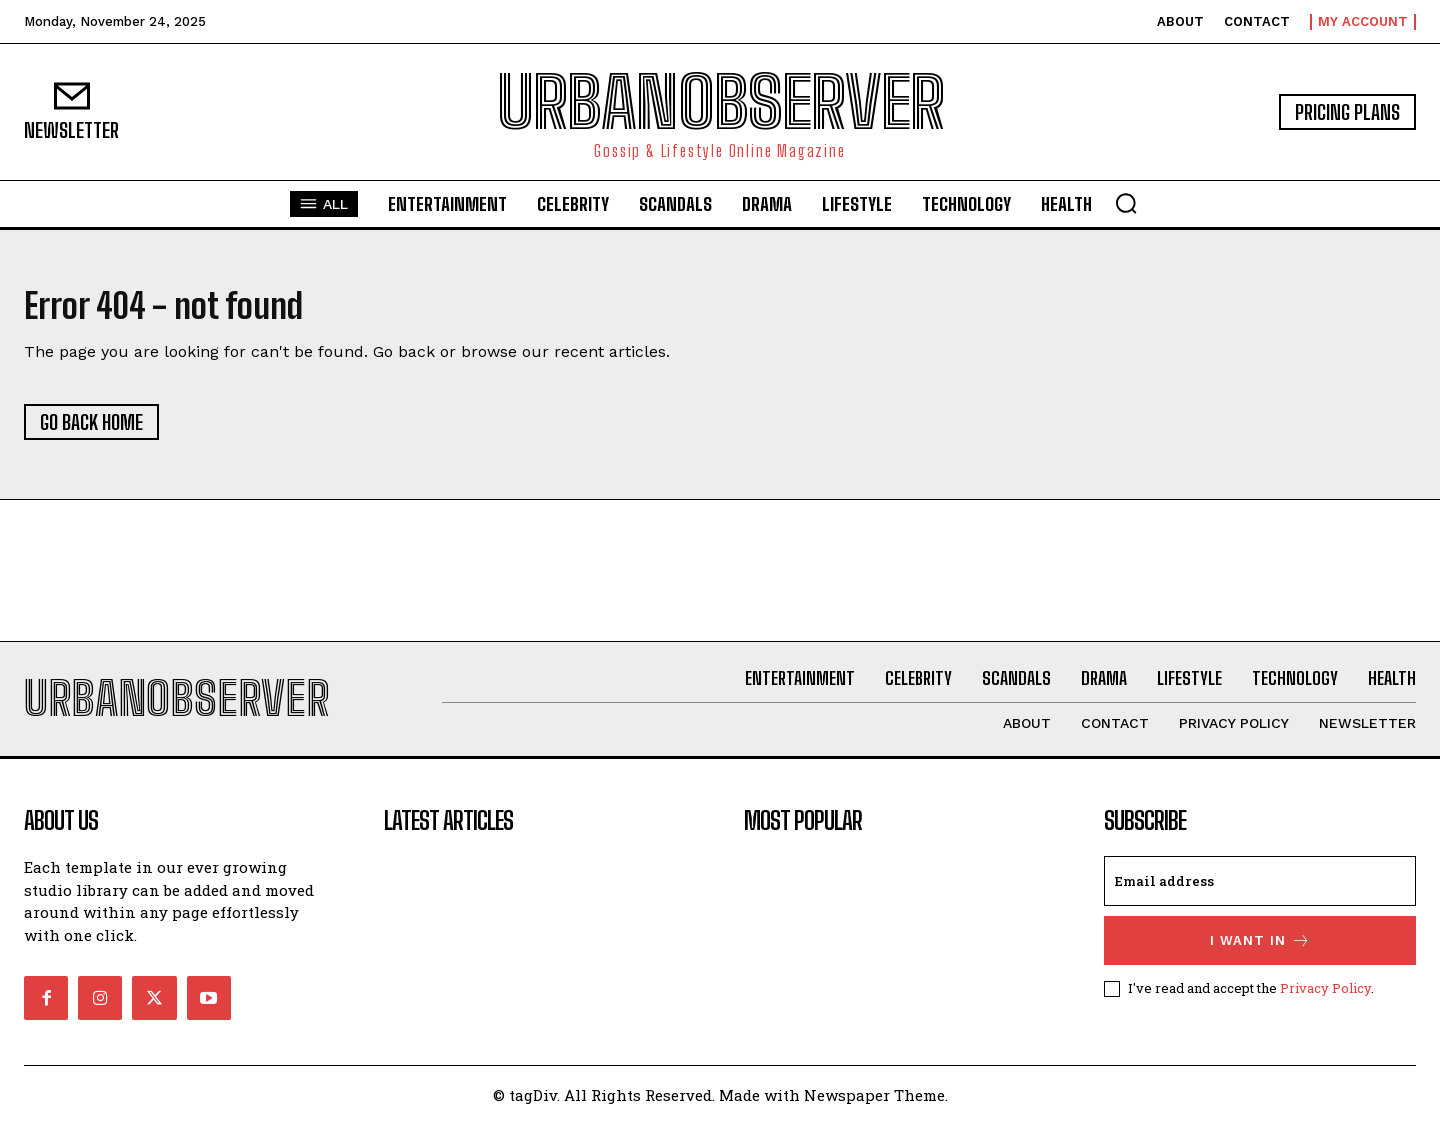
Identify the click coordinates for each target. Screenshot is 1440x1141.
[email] (1260, 898)
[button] (1126, 203)
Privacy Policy (1325, 1005)
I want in (1260, 957)
